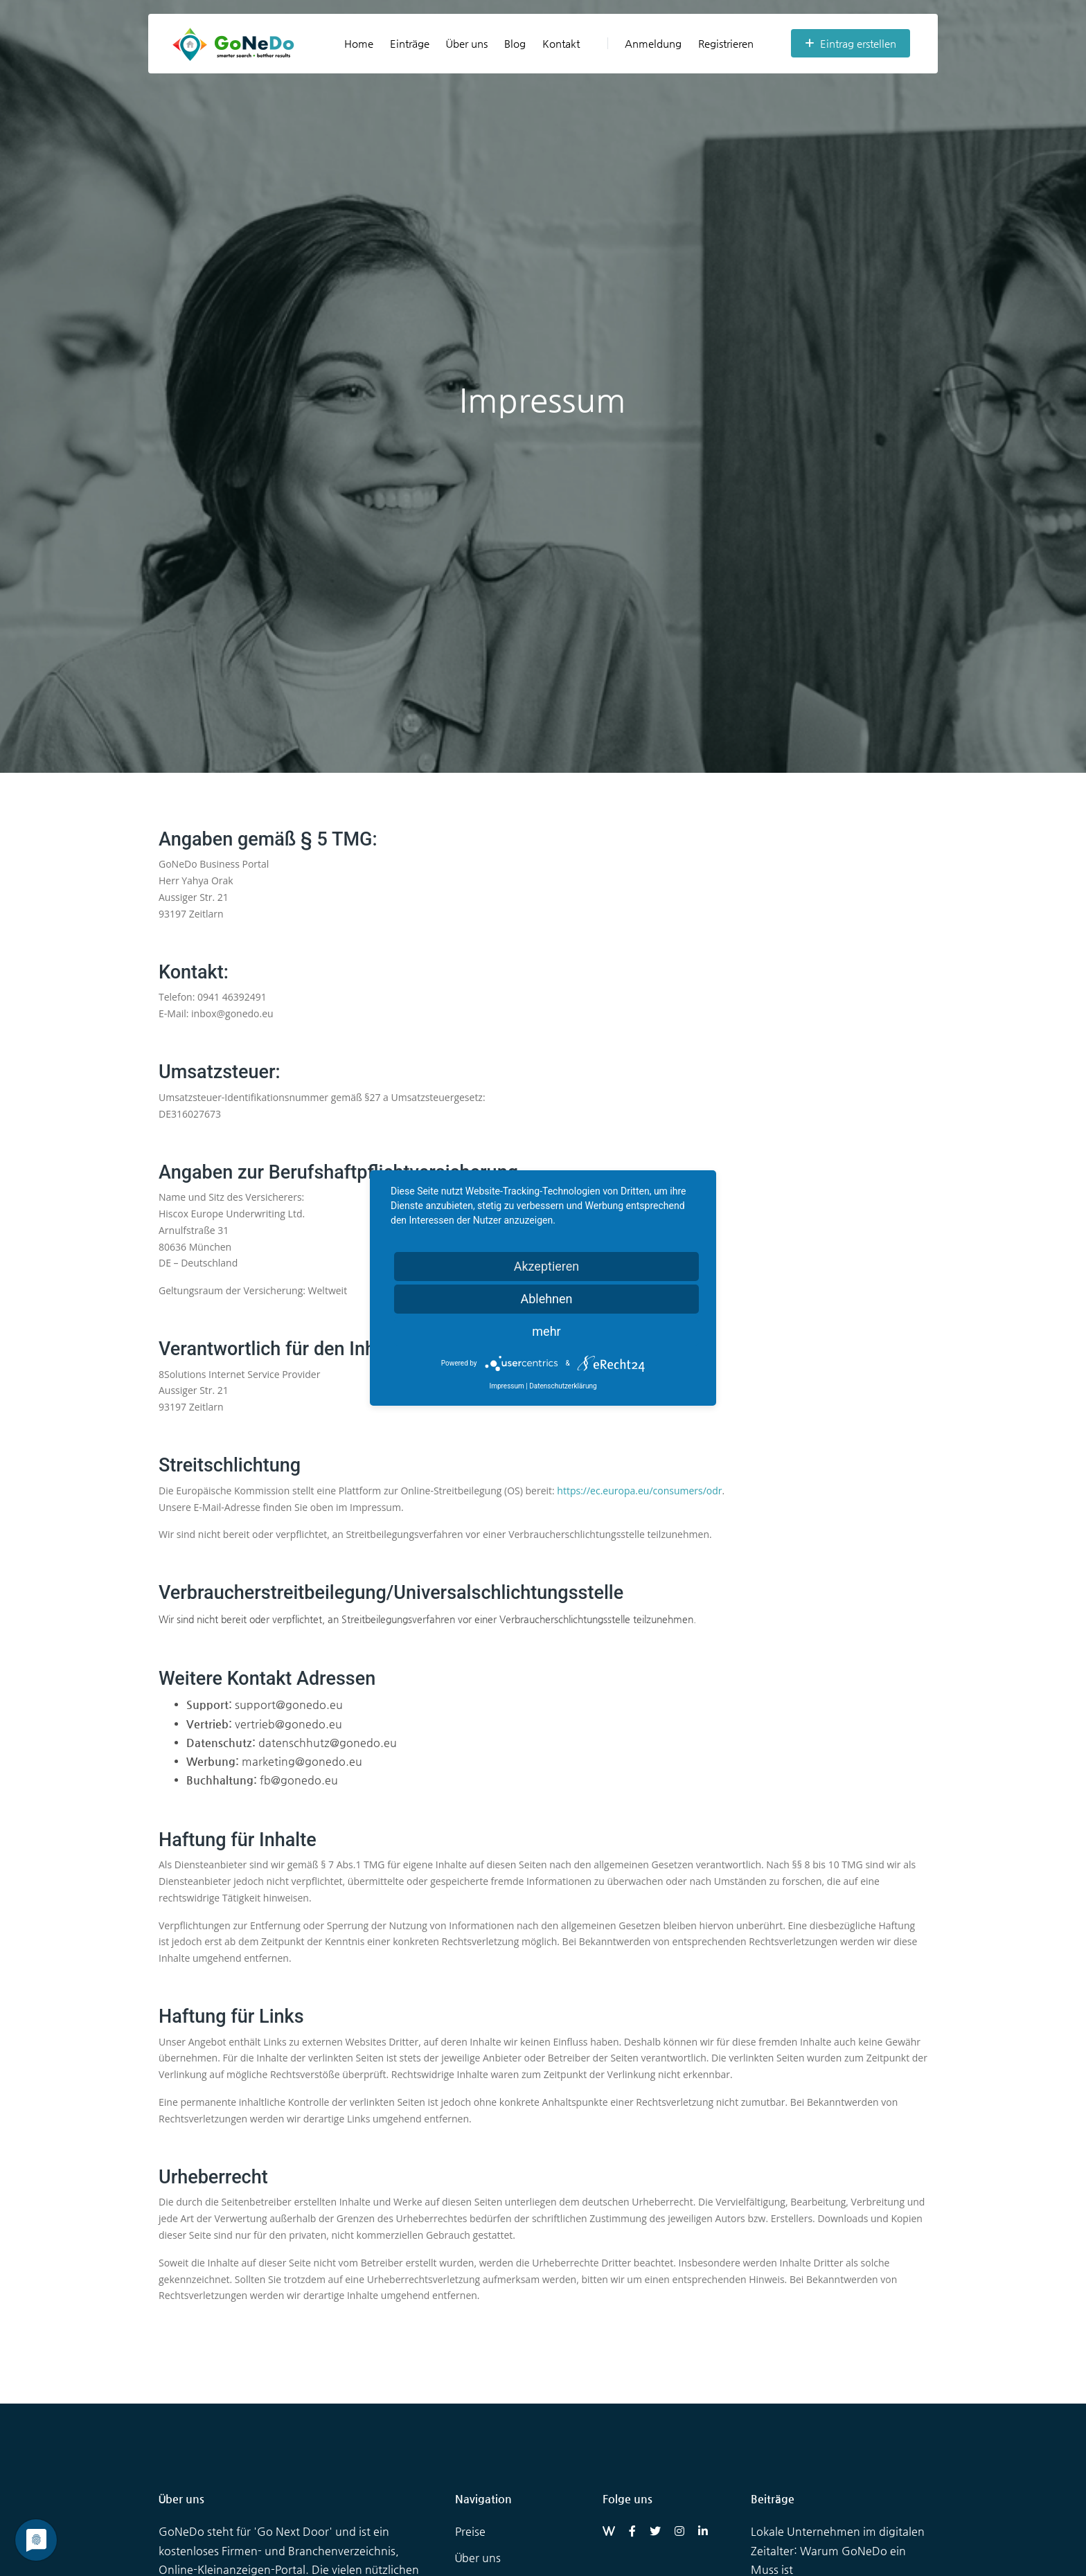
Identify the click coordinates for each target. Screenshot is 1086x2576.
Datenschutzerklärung (562, 1386)
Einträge (409, 43)
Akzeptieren (547, 1266)
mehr (546, 1331)
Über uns (467, 43)
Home (358, 43)
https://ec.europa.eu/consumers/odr (639, 1490)
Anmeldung (644, 43)
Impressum (506, 1386)
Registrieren (726, 43)
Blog (515, 43)
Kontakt (561, 43)
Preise (470, 2531)
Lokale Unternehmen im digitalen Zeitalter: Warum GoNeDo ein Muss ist (838, 2550)
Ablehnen (546, 1298)
